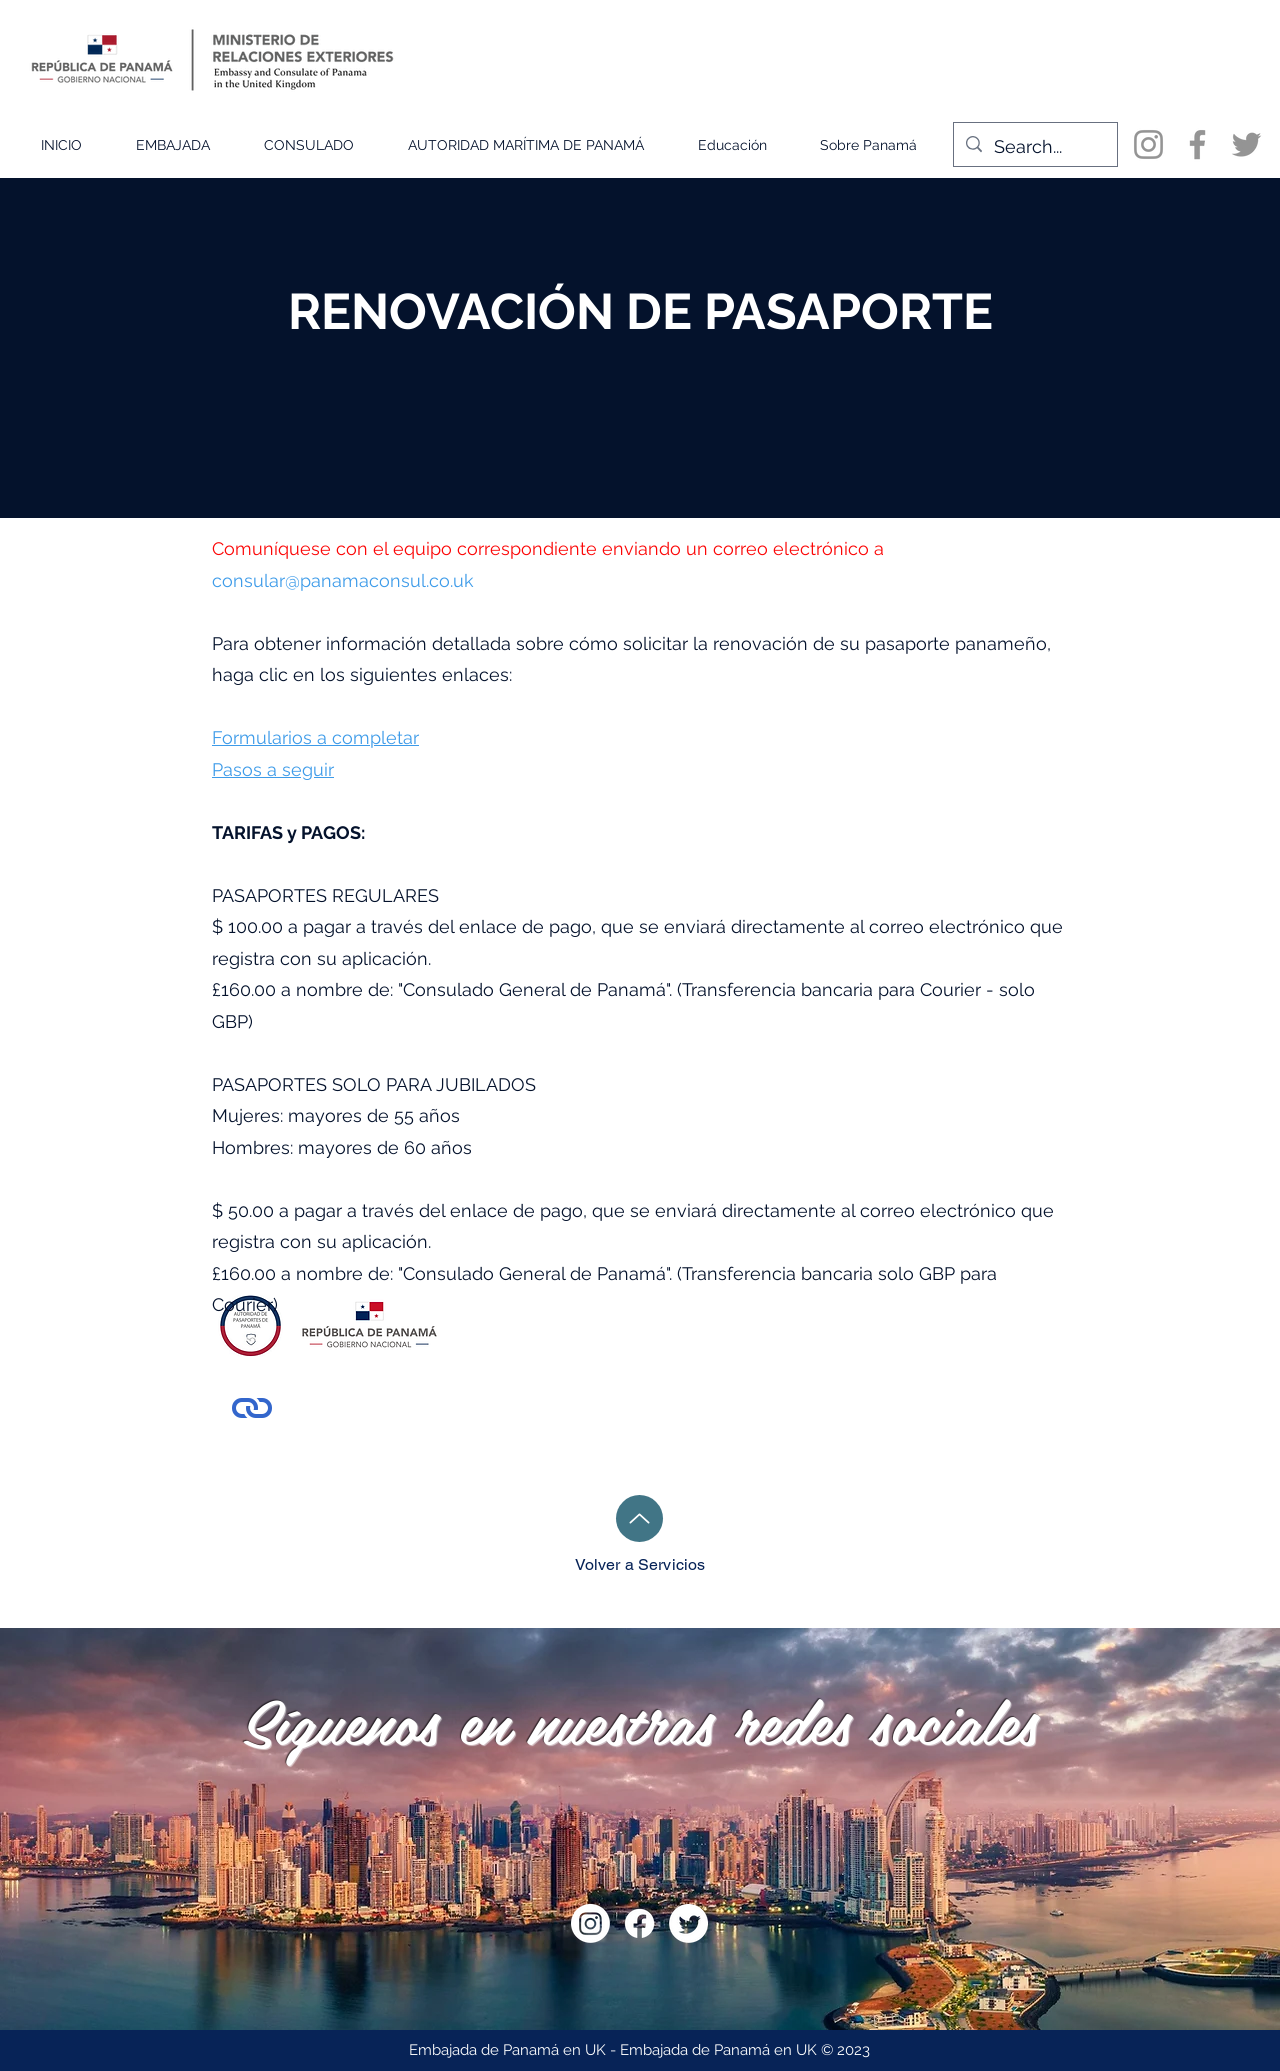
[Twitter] (1246, 144)
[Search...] (1034, 147)
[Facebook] (1197, 144)
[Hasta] (639, 1518)
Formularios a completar (315, 737)
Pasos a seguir (273, 769)
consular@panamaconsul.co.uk (343, 580)
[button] (173, 145)
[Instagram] (1148, 144)
